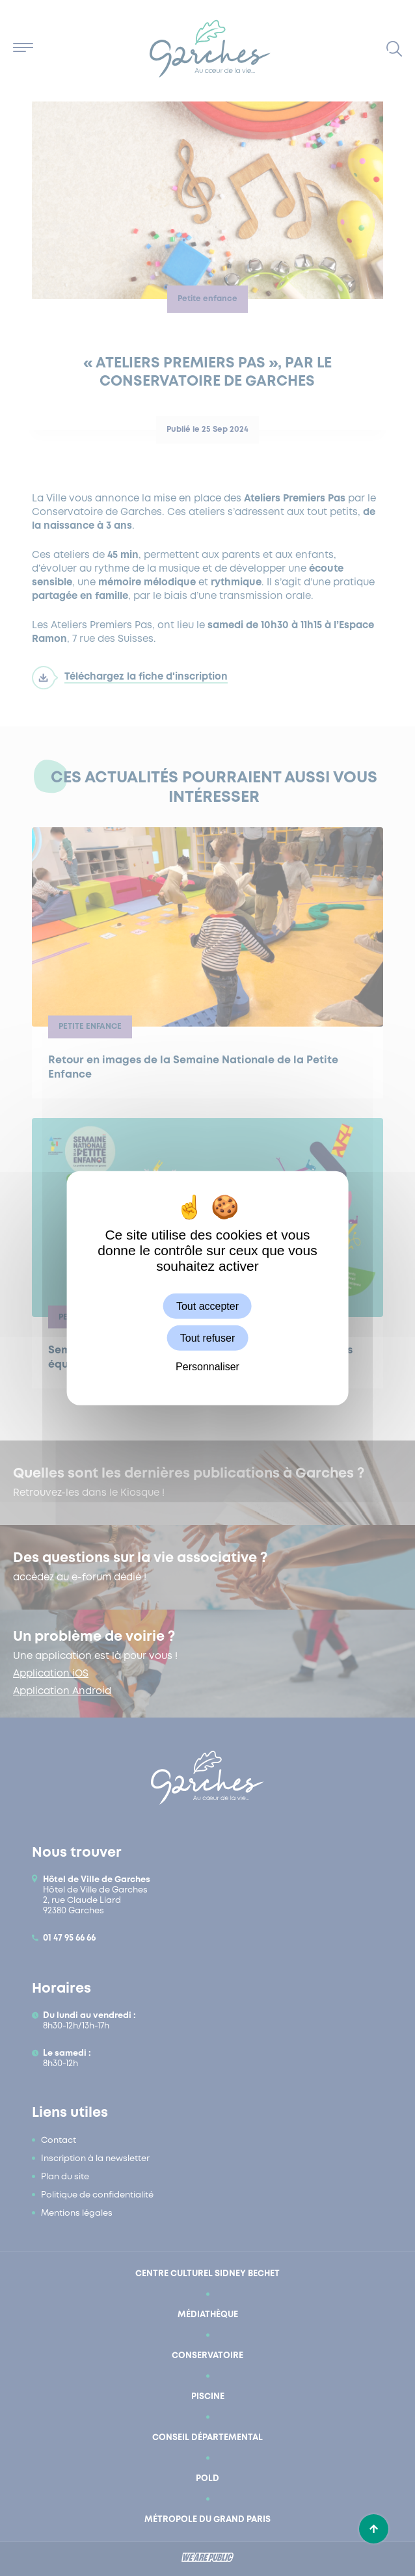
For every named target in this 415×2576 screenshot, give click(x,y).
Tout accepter (207, 1305)
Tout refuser (207, 1337)
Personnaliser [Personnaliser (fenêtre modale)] (207, 1366)
